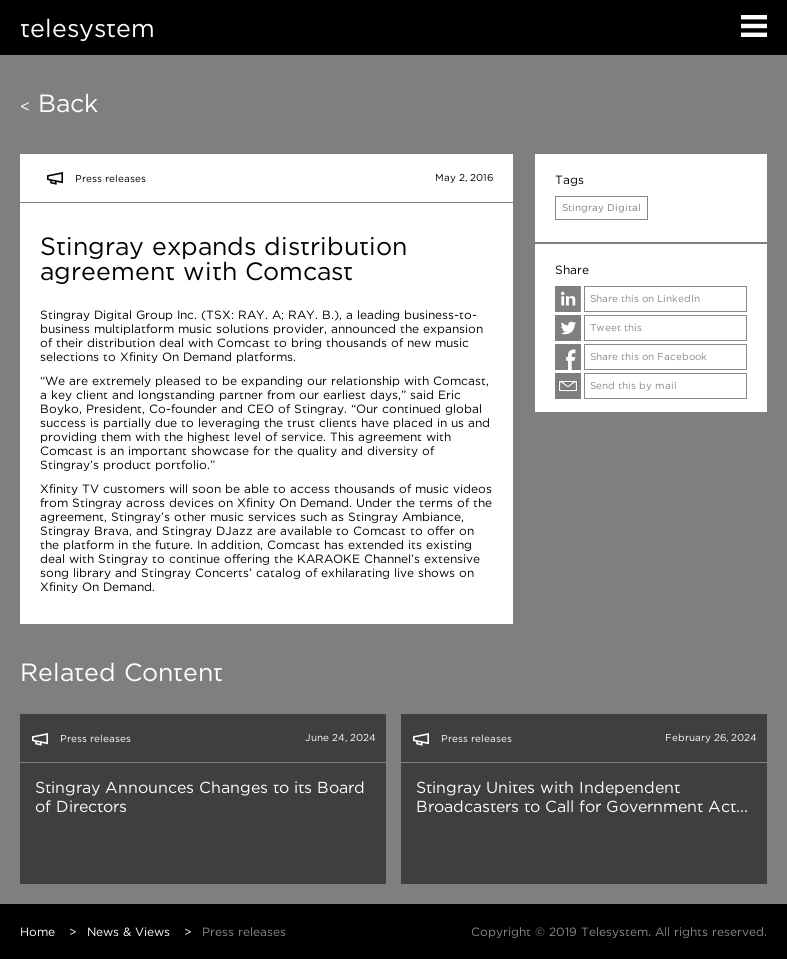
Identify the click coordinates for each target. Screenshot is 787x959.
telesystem (87, 27)
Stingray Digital (601, 207)
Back (59, 103)
